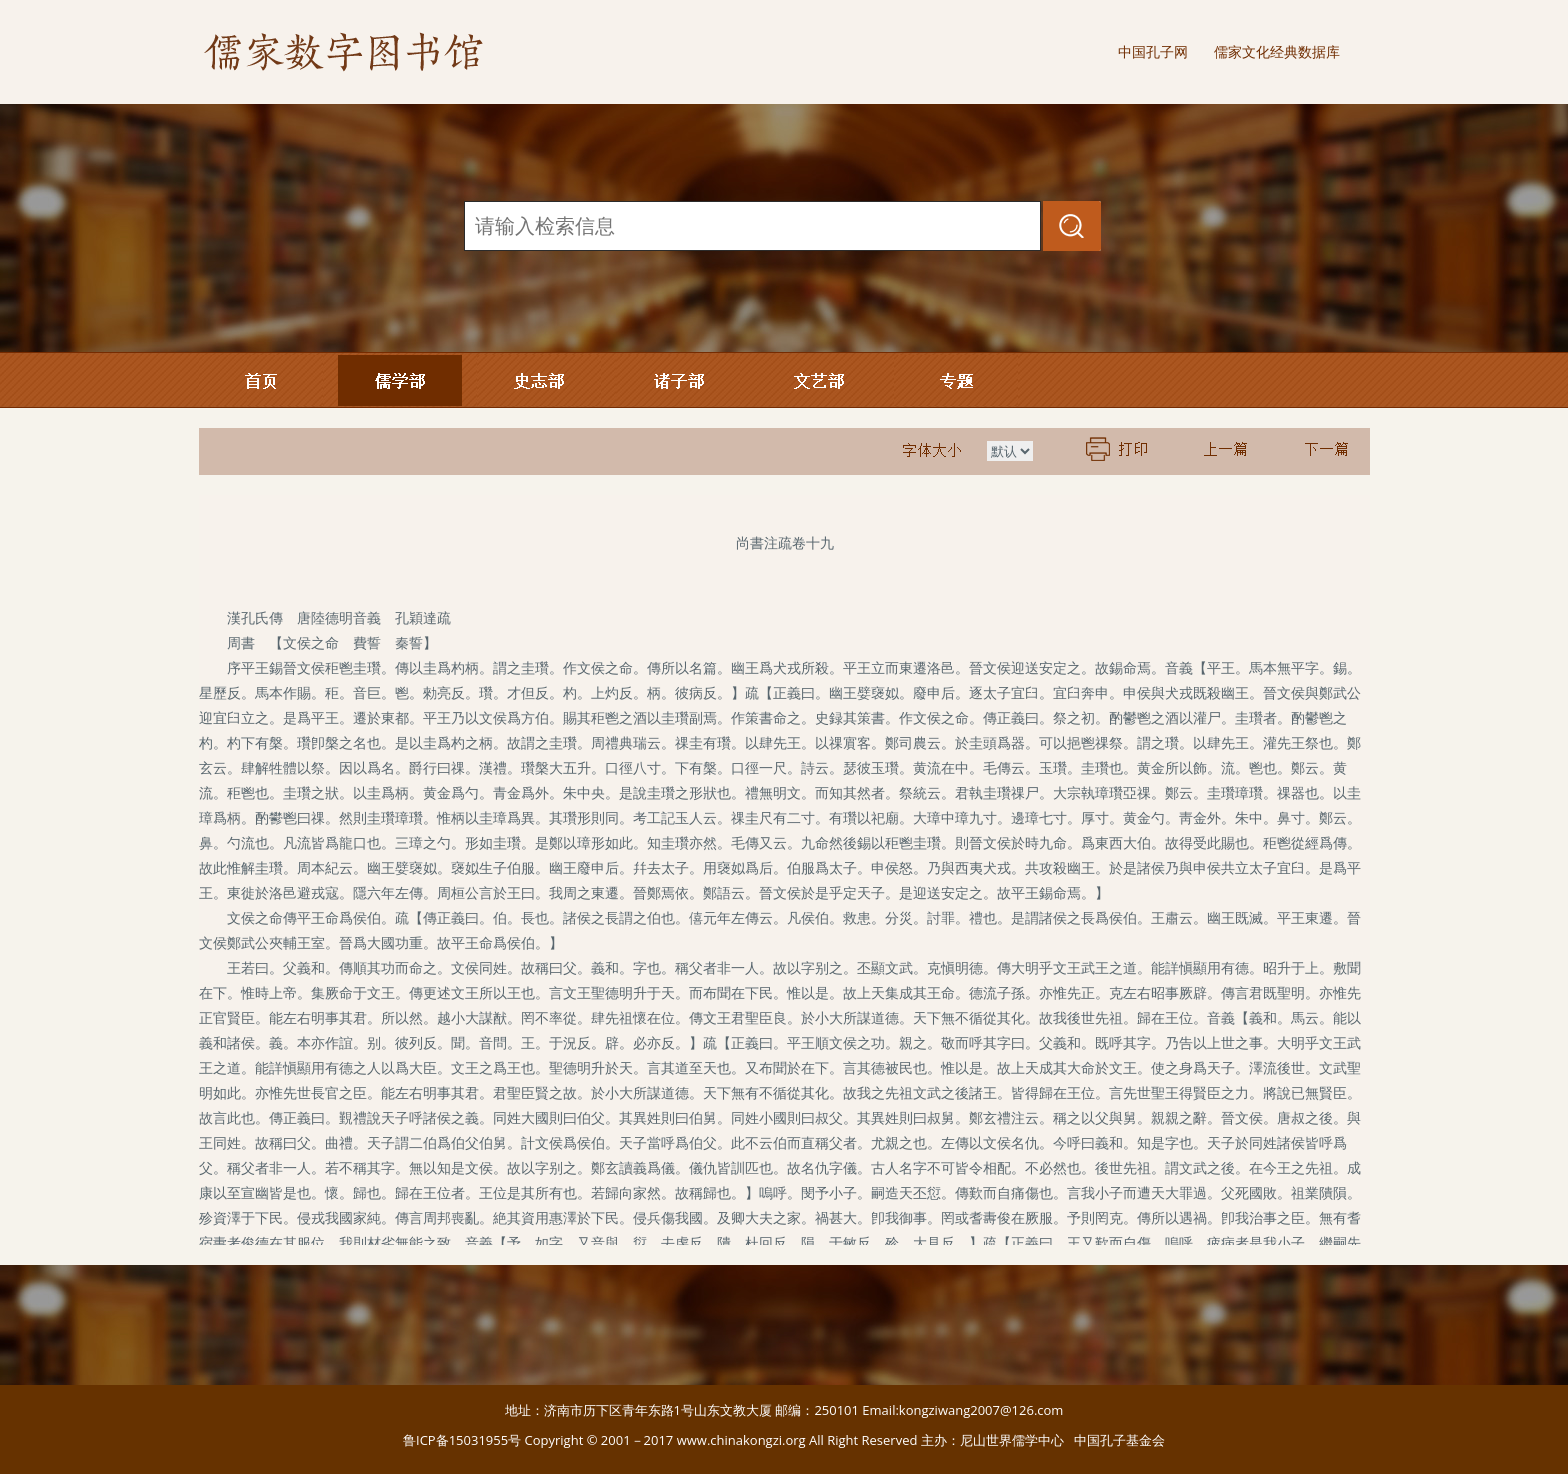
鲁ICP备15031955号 (462, 1440)
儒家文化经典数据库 (1277, 51)
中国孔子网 (1153, 51)
